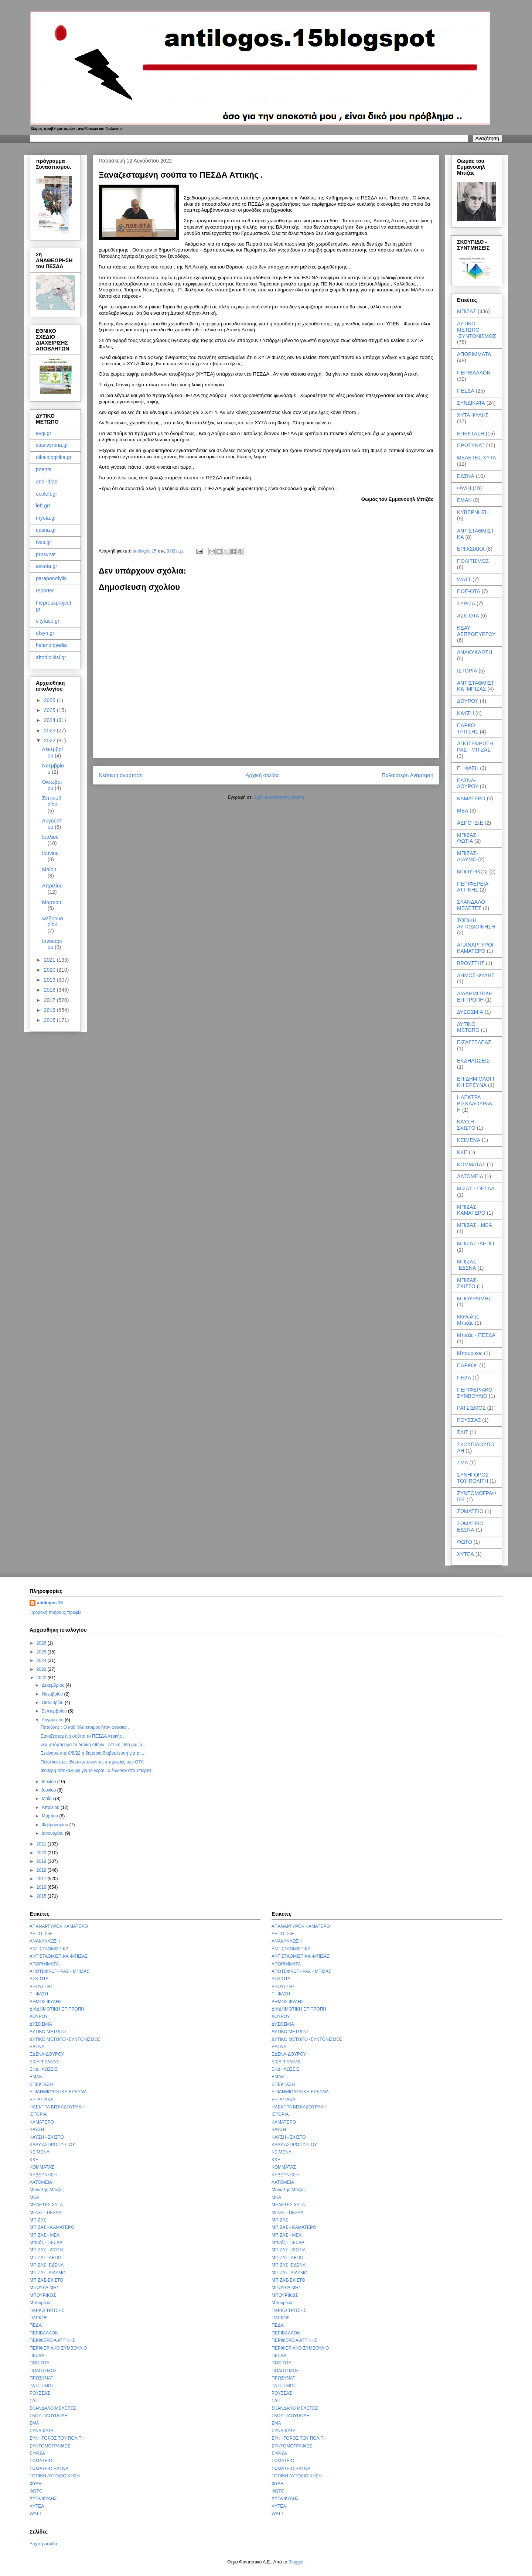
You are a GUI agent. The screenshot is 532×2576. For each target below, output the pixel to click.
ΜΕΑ (462, 811)
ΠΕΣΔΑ (465, 391)
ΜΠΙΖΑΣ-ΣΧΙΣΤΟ (467, 1283)
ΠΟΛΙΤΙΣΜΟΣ (473, 561)
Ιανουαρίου (52, 944)
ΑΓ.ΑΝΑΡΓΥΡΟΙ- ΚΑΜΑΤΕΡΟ (476, 948)
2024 (50, 720)
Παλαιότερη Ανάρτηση (407, 775)
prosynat (46, 554)
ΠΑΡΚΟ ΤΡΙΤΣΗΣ (467, 728)
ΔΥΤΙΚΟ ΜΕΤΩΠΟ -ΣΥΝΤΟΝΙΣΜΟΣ (476, 330)
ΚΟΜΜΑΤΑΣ (471, 1164)
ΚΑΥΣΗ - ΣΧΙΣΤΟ (467, 1125)
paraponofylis (51, 578)
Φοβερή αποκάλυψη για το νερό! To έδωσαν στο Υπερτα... (97, 1770)
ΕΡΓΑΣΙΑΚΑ (471, 549)
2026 (50, 700)
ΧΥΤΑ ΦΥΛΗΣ (473, 415)
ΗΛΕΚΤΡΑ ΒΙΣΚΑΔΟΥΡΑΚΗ (474, 1103)
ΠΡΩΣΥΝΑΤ (471, 445)
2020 (50, 970)
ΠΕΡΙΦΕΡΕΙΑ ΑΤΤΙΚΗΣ (472, 887)
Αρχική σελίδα (262, 775)
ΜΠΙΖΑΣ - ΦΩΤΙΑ (468, 838)
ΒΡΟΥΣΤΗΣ (470, 963)
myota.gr (46, 518)
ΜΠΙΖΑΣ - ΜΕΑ (474, 1225)
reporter (45, 590)
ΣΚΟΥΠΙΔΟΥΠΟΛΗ (49, 2415)
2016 (50, 1010)
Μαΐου (49, 869)
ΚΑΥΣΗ (465, 713)
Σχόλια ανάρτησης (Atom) (279, 797)
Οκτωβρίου (52, 785)
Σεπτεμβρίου (51, 801)
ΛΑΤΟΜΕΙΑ (470, 1176)
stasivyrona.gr (52, 445)
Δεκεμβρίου (52, 752)
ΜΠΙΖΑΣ (466, 311)
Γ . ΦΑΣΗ (467, 768)
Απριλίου (52, 886)
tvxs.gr (43, 542)
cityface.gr (47, 621)
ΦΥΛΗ (464, 488)
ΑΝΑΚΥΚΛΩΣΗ (474, 652)
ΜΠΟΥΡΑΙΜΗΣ (474, 1298)
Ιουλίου (50, 837)
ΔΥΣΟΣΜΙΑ (470, 1012)
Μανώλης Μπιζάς (468, 1320)
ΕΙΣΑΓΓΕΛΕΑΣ (474, 1042)
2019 (50, 980)
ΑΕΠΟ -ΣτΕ (470, 823)
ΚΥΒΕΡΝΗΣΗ (473, 512)
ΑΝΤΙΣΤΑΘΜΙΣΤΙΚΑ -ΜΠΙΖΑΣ (476, 686)
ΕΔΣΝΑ (465, 476)
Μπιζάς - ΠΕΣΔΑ (476, 1335)
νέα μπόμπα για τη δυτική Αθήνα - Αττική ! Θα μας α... (93, 1744)
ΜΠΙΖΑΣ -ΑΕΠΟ (475, 1243)
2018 (50, 990)
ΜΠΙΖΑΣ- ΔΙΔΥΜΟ (467, 856)
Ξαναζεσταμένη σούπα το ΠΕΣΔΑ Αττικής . (83, 1736)
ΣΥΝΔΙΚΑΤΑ (471, 403)
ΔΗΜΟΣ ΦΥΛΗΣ (476, 975)
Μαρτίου (51, 902)
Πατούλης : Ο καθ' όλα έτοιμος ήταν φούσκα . (85, 1727)
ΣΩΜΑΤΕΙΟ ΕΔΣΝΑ (470, 1526)
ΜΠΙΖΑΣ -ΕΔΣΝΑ (466, 1265)
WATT (464, 579)
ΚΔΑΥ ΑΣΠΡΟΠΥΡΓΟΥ (476, 631)
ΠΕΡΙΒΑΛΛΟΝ (474, 373)
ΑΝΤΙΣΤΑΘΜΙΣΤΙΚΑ (49, 1948)
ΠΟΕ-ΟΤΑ (468, 591)
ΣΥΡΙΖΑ (466, 603)
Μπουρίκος (469, 1353)
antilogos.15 (50, 1602)
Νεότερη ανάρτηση (121, 775)
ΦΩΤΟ (464, 1542)
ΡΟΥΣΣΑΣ (469, 1420)
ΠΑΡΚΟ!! (467, 1365)
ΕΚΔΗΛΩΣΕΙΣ (473, 1061)
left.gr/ (43, 506)
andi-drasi (47, 482)
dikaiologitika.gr (54, 457)
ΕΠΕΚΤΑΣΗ (470, 434)
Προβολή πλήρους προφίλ (55, 1612)
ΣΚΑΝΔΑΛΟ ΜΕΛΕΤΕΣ (471, 905)
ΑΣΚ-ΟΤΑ (468, 616)
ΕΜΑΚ (464, 500)
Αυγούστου (52, 824)
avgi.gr (43, 433)
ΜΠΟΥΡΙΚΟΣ (472, 872)
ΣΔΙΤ (462, 1432)
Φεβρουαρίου (52, 922)
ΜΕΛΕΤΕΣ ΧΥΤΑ (476, 458)
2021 (50, 960)
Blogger (296, 2562)
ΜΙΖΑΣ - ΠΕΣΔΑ (475, 1188)
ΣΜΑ (462, 1462)
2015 (50, 1020)
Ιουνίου (50, 853)
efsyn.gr (45, 633)
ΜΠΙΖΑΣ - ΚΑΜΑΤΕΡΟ (471, 1210)
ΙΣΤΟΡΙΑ (467, 671)
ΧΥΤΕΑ (465, 1554)
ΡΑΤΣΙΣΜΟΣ (471, 1408)
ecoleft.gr (46, 494)
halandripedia (51, 645)
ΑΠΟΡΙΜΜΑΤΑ (474, 354)
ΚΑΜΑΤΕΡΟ (471, 798)
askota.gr (46, 566)
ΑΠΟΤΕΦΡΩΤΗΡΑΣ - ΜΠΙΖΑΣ (475, 746)
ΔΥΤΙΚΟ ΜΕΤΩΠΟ (468, 1027)
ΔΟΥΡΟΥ (467, 701)
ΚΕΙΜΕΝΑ (468, 1140)
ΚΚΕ (462, 1152)
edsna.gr (46, 530)
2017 (50, 1000)
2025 (50, 710)
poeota (44, 469)
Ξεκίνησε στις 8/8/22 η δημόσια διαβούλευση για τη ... (93, 1753)
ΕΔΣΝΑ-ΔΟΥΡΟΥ (467, 783)
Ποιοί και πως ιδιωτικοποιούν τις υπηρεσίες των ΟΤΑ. (93, 1762)
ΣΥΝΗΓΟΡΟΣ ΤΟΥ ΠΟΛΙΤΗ (473, 1478)
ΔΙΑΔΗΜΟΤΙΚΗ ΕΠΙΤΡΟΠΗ (474, 997)
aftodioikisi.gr (51, 657)
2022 (50, 740)
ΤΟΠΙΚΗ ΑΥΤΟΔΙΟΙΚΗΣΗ (476, 923)
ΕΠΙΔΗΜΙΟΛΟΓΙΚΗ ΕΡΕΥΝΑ (475, 1082)
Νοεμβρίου (53, 1694)
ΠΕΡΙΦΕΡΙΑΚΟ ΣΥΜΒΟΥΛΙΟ (474, 1393)
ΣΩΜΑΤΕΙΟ (470, 1511)
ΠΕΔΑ (464, 1378)
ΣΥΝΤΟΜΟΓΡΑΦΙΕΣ (50, 2446)
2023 (50, 730)
